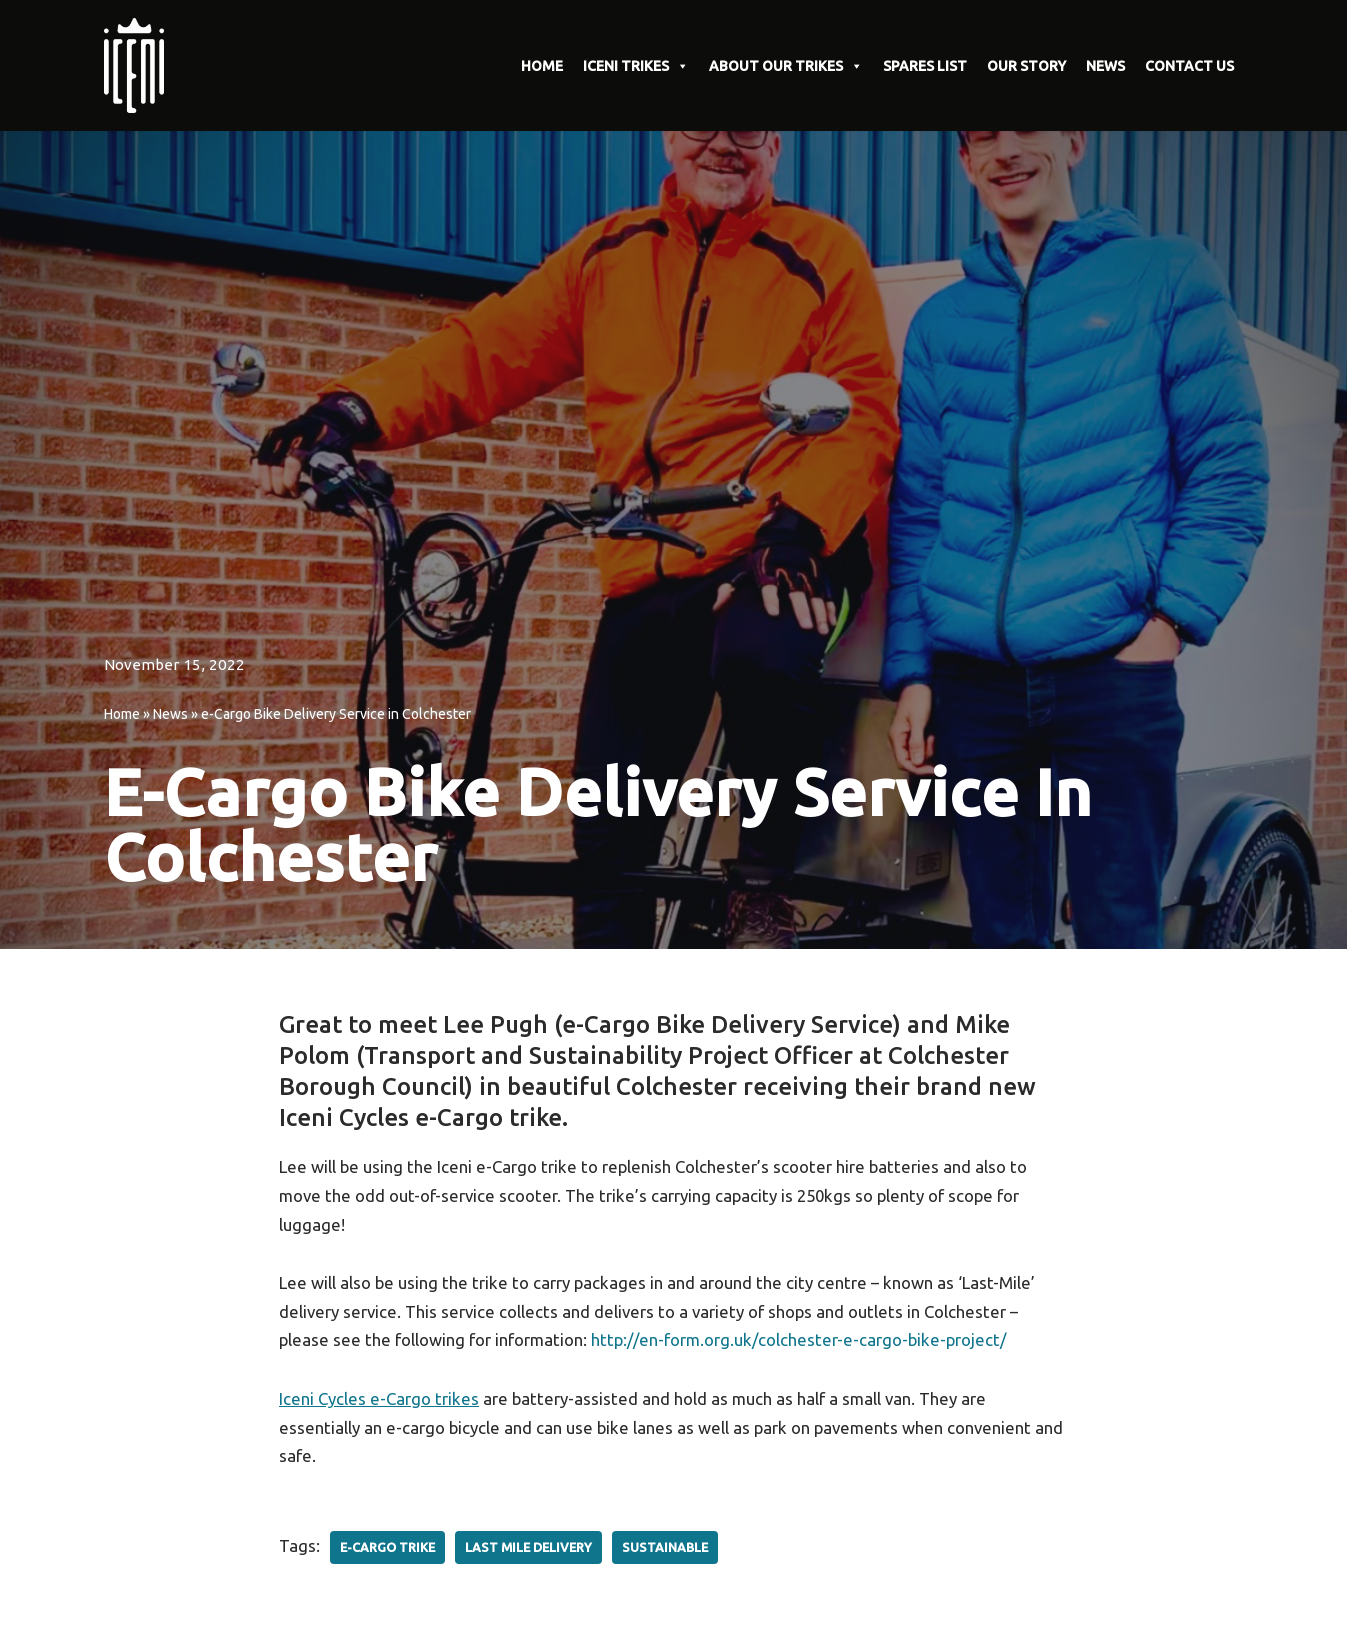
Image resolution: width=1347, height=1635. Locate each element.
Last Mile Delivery (528, 1549)
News (170, 714)
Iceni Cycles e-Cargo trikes (379, 1400)
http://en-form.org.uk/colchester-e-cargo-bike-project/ (804, 1341)
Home (122, 714)
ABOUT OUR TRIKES (786, 66)
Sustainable (665, 1549)
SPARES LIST (925, 66)
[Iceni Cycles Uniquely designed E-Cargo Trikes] (139, 65)
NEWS (1105, 66)
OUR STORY (1026, 66)
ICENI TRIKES (636, 66)
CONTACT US (1189, 66)
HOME (542, 66)
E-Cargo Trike (387, 1549)
